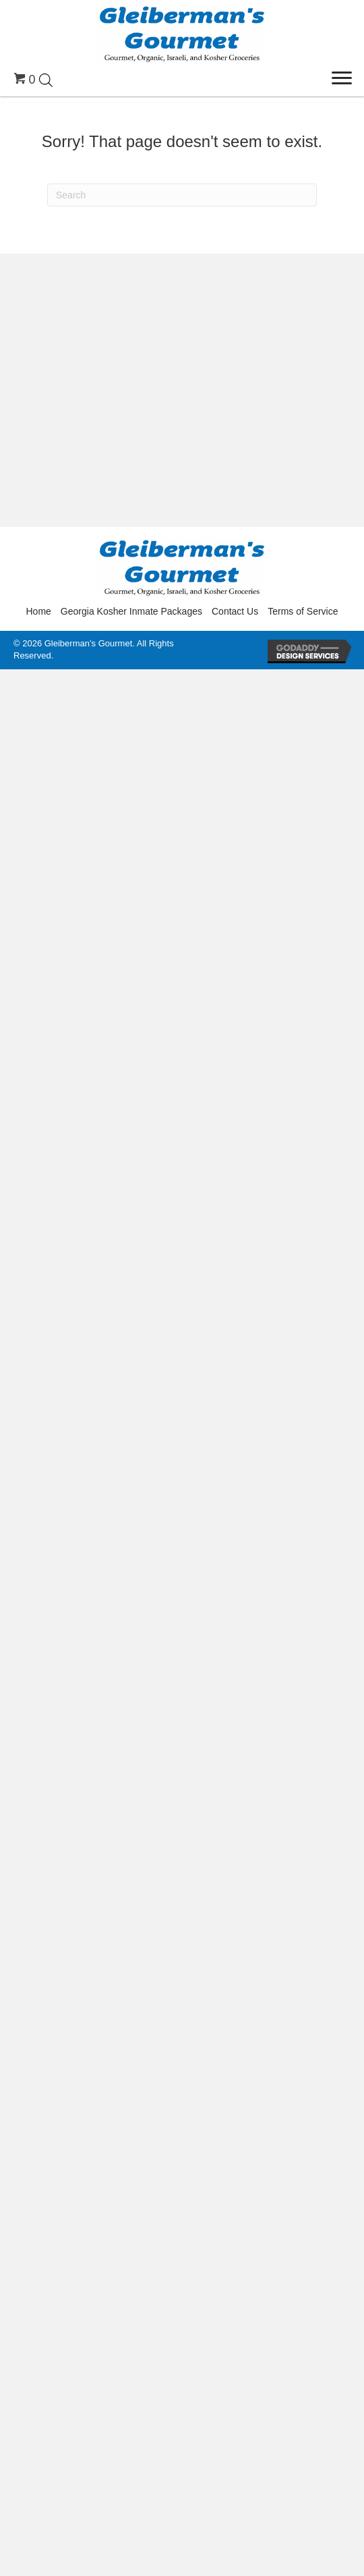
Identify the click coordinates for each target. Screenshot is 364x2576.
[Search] (182, 195)
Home (38, 611)
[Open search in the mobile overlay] (46, 79)
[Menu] (341, 78)
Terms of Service (303, 611)
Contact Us (235, 611)
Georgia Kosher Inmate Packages (131, 611)
